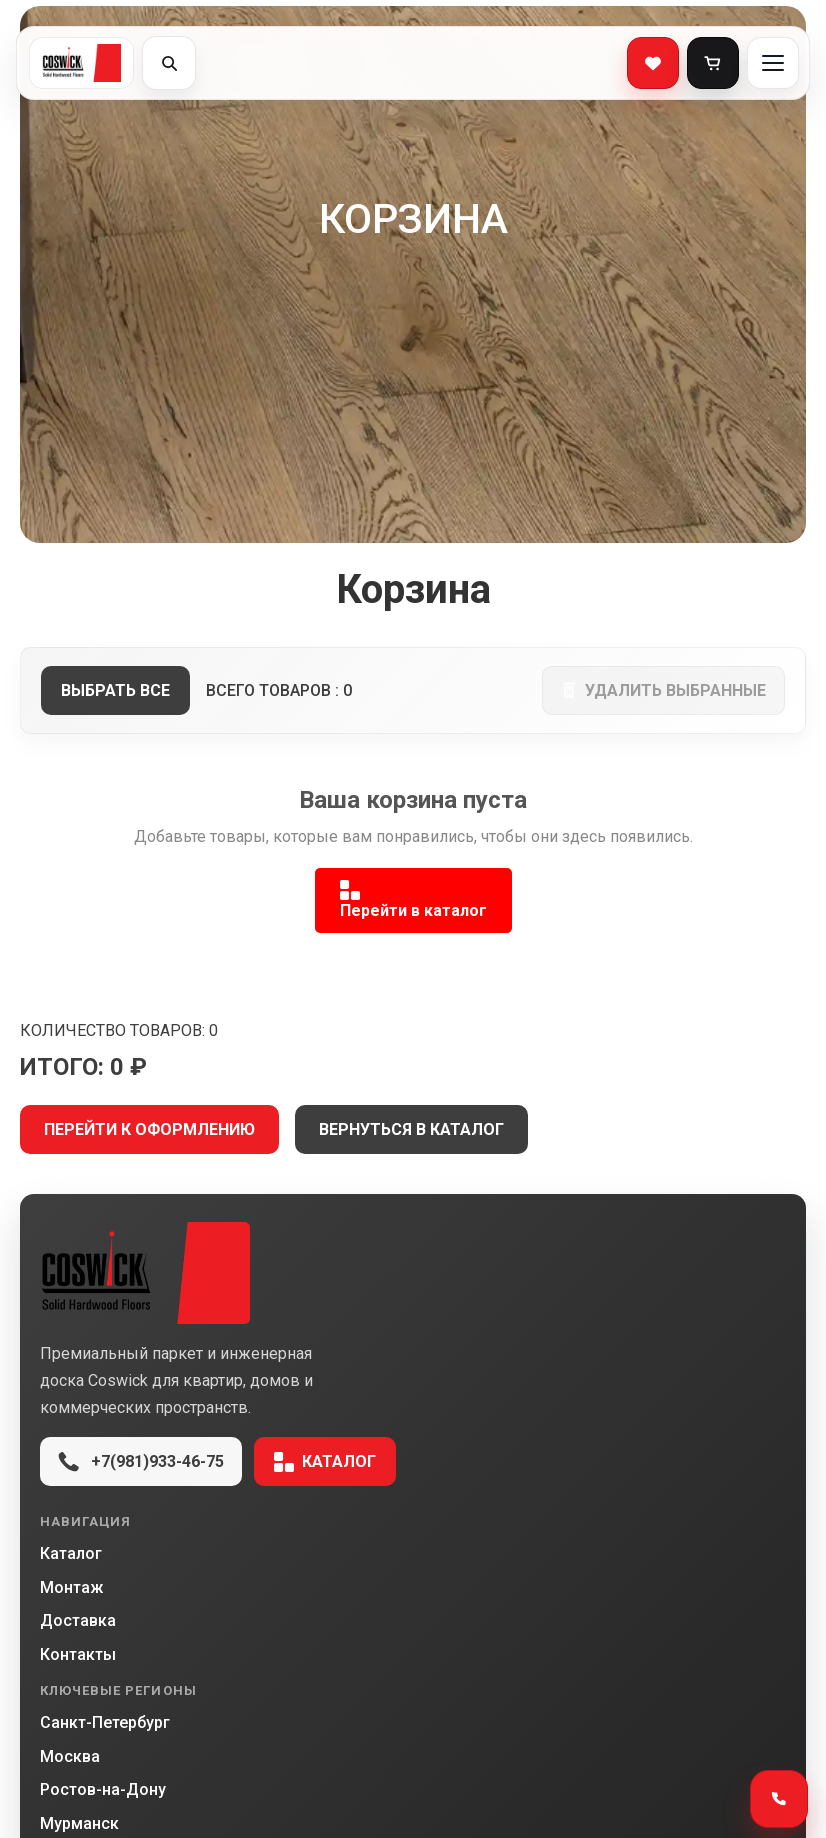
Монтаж (71, 1587)
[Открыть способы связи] (779, 1799)
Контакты (78, 1654)
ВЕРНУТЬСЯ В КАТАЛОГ (411, 1129)
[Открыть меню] (773, 63)
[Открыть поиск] (169, 63)
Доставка (78, 1620)
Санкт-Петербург (105, 1722)
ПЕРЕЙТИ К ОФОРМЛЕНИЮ (149, 1129)
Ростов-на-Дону (103, 1789)
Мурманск (79, 1823)
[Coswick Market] (413, 1273)
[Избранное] (653, 63)
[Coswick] (81, 63)
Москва (70, 1756)
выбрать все (115, 690)
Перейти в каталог (413, 900)
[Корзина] (713, 63)
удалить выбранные (663, 690)
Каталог (325, 1462)
